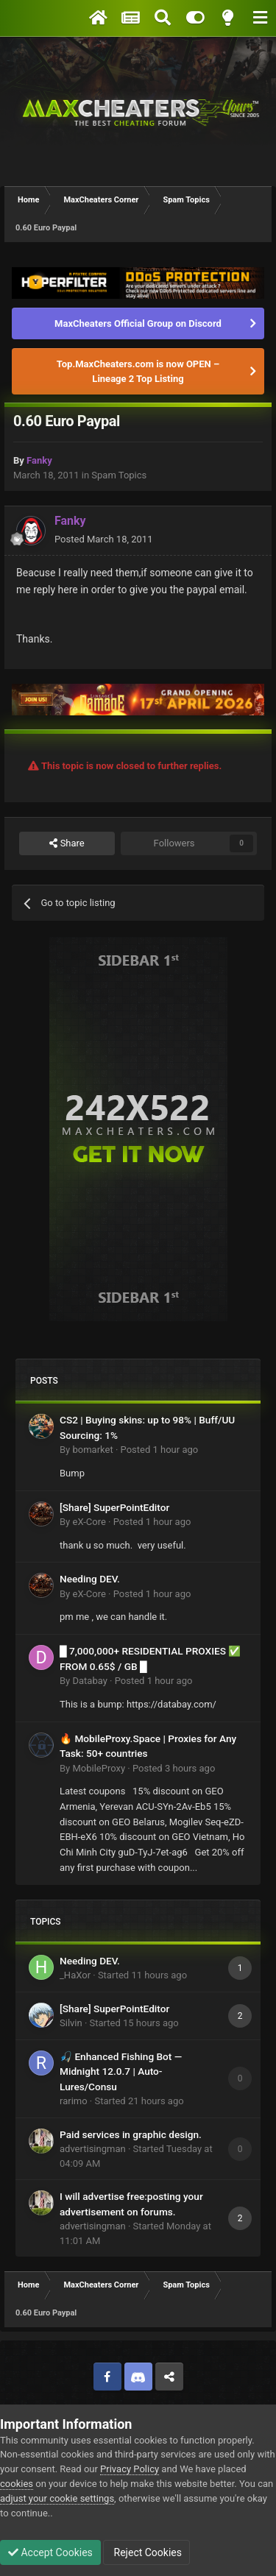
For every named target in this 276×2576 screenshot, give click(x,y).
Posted (103, 539)
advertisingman (93, 2148)
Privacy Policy (129, 2468)
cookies (16, 2483)
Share (66, 843)
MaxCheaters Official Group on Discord (138, 323)
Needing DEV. (90, 1579)
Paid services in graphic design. (131, 2134)
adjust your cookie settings (57, 2498)
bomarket (92, 1449)
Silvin (71, 2022)
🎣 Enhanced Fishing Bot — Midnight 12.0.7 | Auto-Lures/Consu (121, 2071)
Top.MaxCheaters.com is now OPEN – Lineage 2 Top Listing (138, 371)
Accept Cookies (50, 2552)
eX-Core (88, 1521)
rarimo (74, 2100)
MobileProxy (98, 1768)
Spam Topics (118, 475)
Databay (89, 1680)
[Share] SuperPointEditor (114, 1507)
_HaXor (75, 1975)
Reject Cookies (146, 2552)
